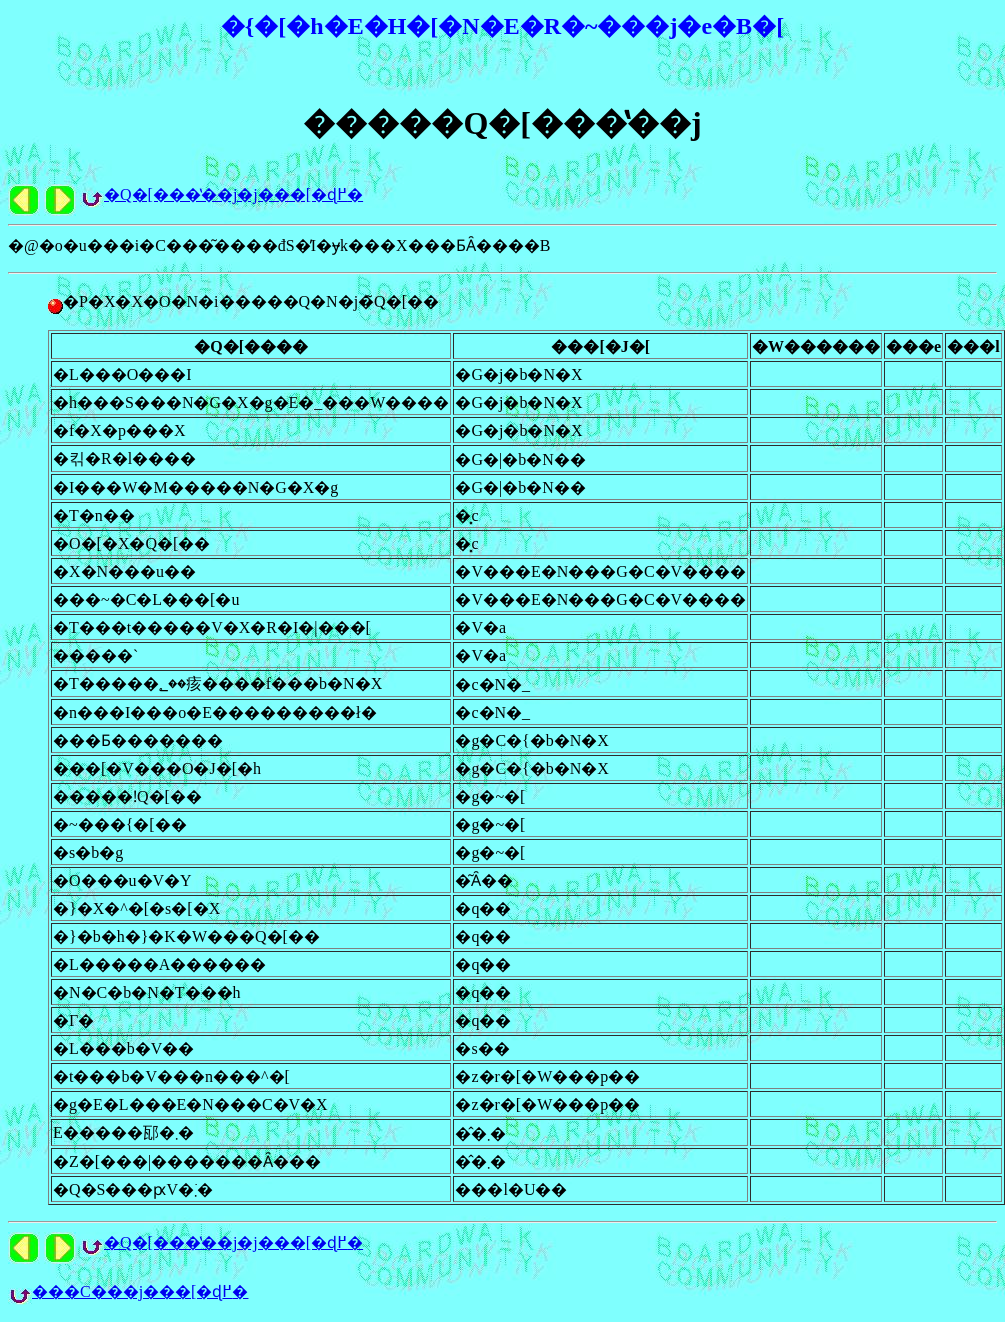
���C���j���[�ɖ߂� (140, 1291)
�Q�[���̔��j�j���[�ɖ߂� (233, 194)
